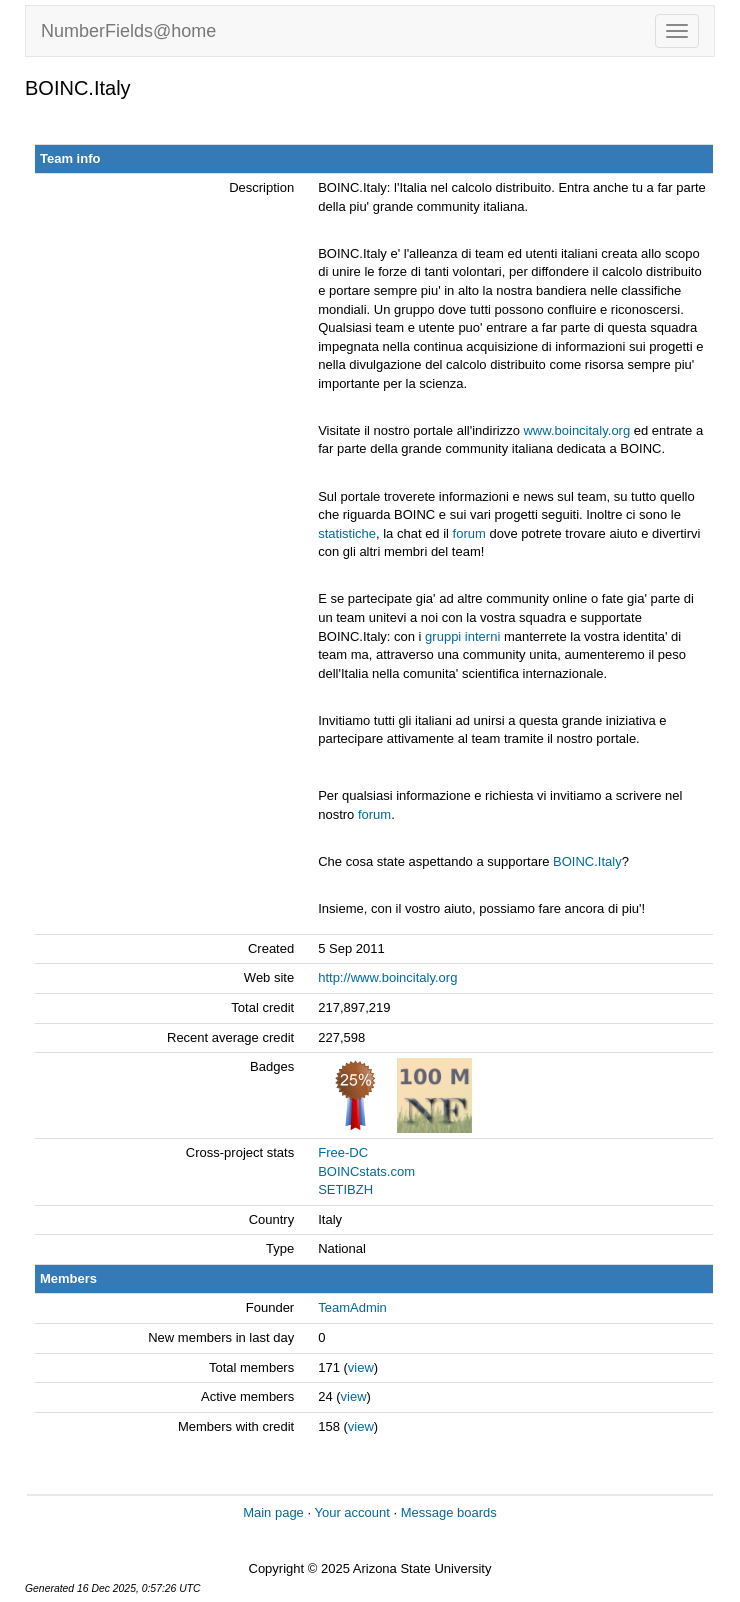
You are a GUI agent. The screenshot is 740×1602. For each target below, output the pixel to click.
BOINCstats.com (366, 1171)
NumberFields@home (128, 31)
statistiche (347, 533)
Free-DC (343, 1152)
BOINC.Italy (587, 861)
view (361, 1367)
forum (469, 533)
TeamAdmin (352, 1307)
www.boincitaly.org (576, 430)
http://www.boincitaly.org (387, 977)
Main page (273, 1512)
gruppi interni (462, 636)
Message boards (449, 1512)
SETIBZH (345, 1189)
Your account (351, 1512)
